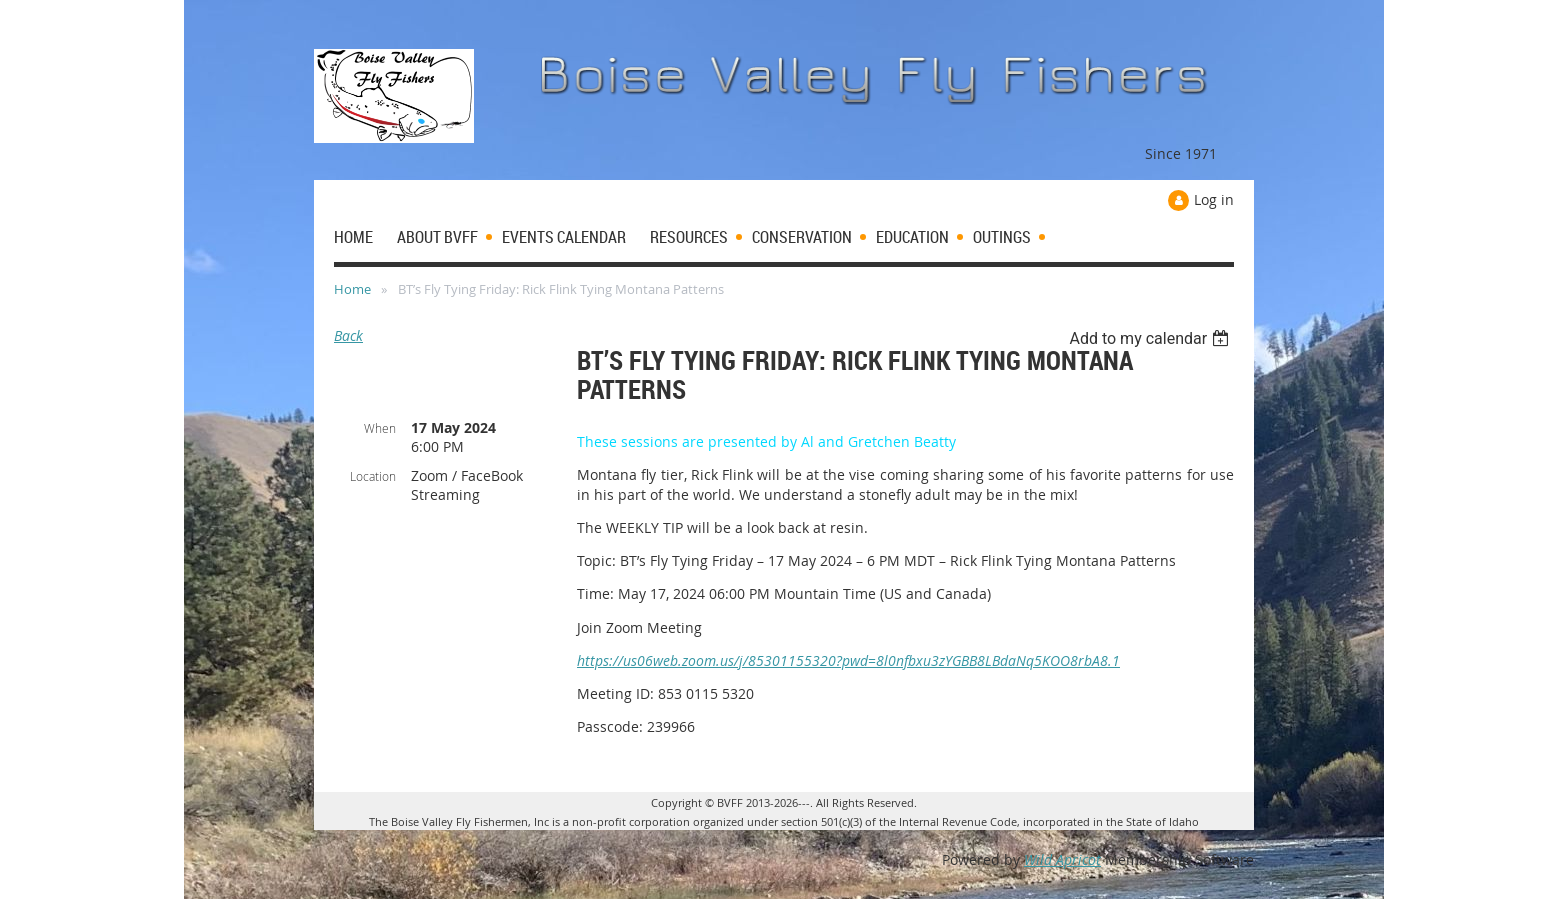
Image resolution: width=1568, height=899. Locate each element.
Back (348, 335)
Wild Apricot (1062, 859)
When (380, 428)
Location (373, 476)
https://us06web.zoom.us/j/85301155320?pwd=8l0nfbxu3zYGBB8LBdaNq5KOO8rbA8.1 (848, 660)
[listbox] (1151, 338)
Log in (1214, 199)
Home (352, 289)
